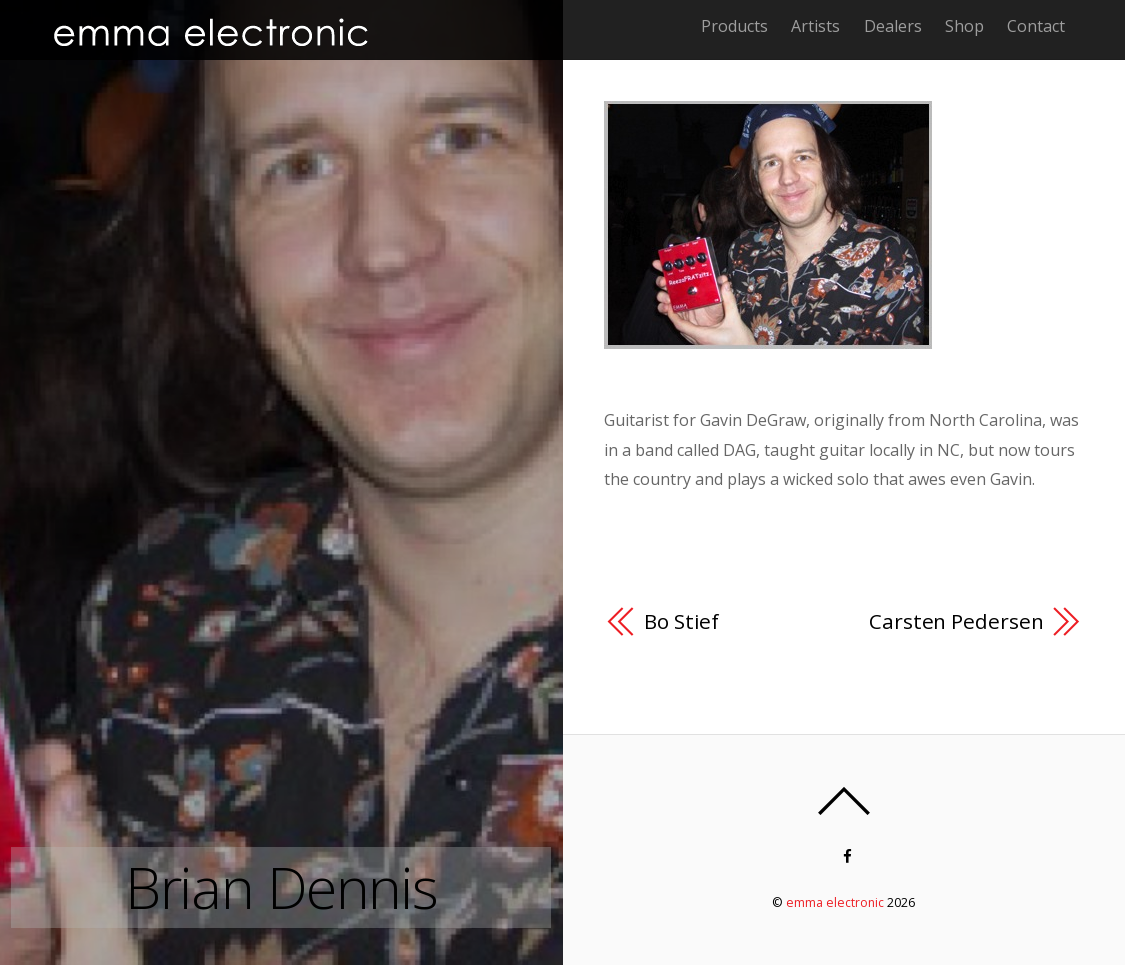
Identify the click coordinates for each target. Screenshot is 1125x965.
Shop (964, 26)
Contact (1036, 26)
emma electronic (835, 902)
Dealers (893, 26)
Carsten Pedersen (956, 621)
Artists (815, 26)
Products (734, 26)
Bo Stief (681, 621)
